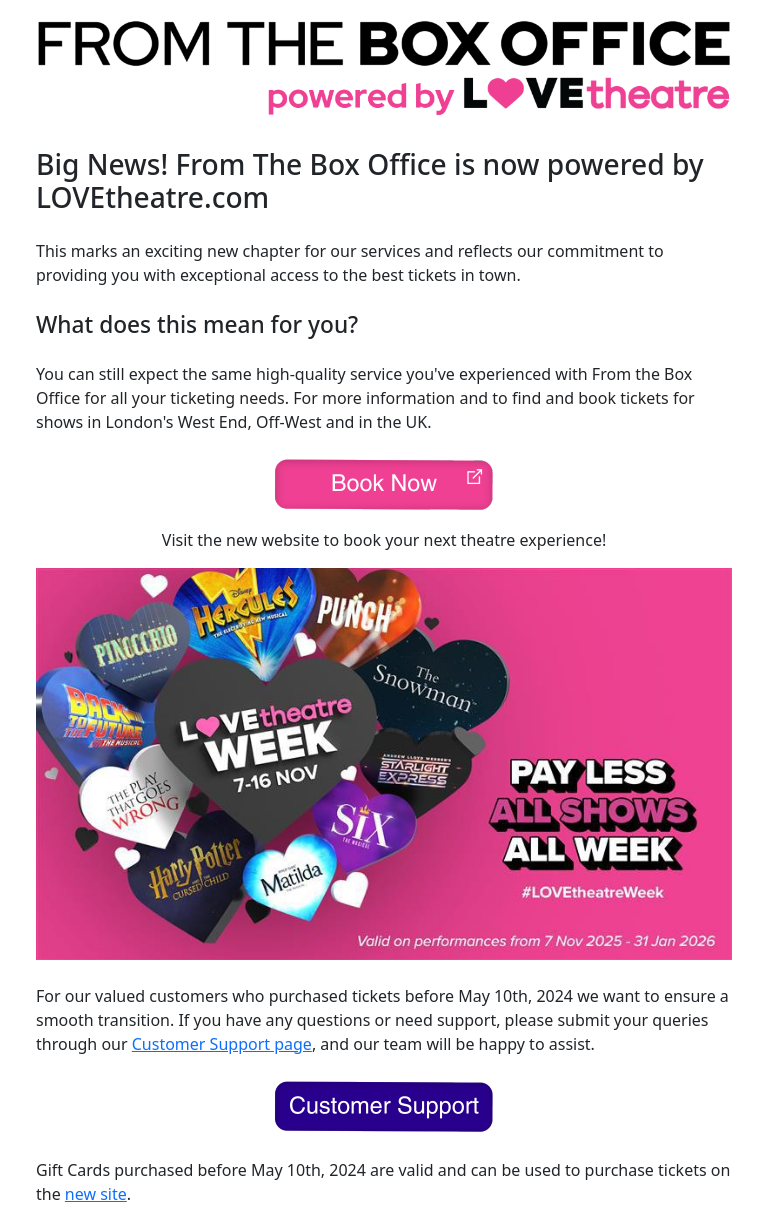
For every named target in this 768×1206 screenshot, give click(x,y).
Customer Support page (222, 1044)
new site (96, 1194)
